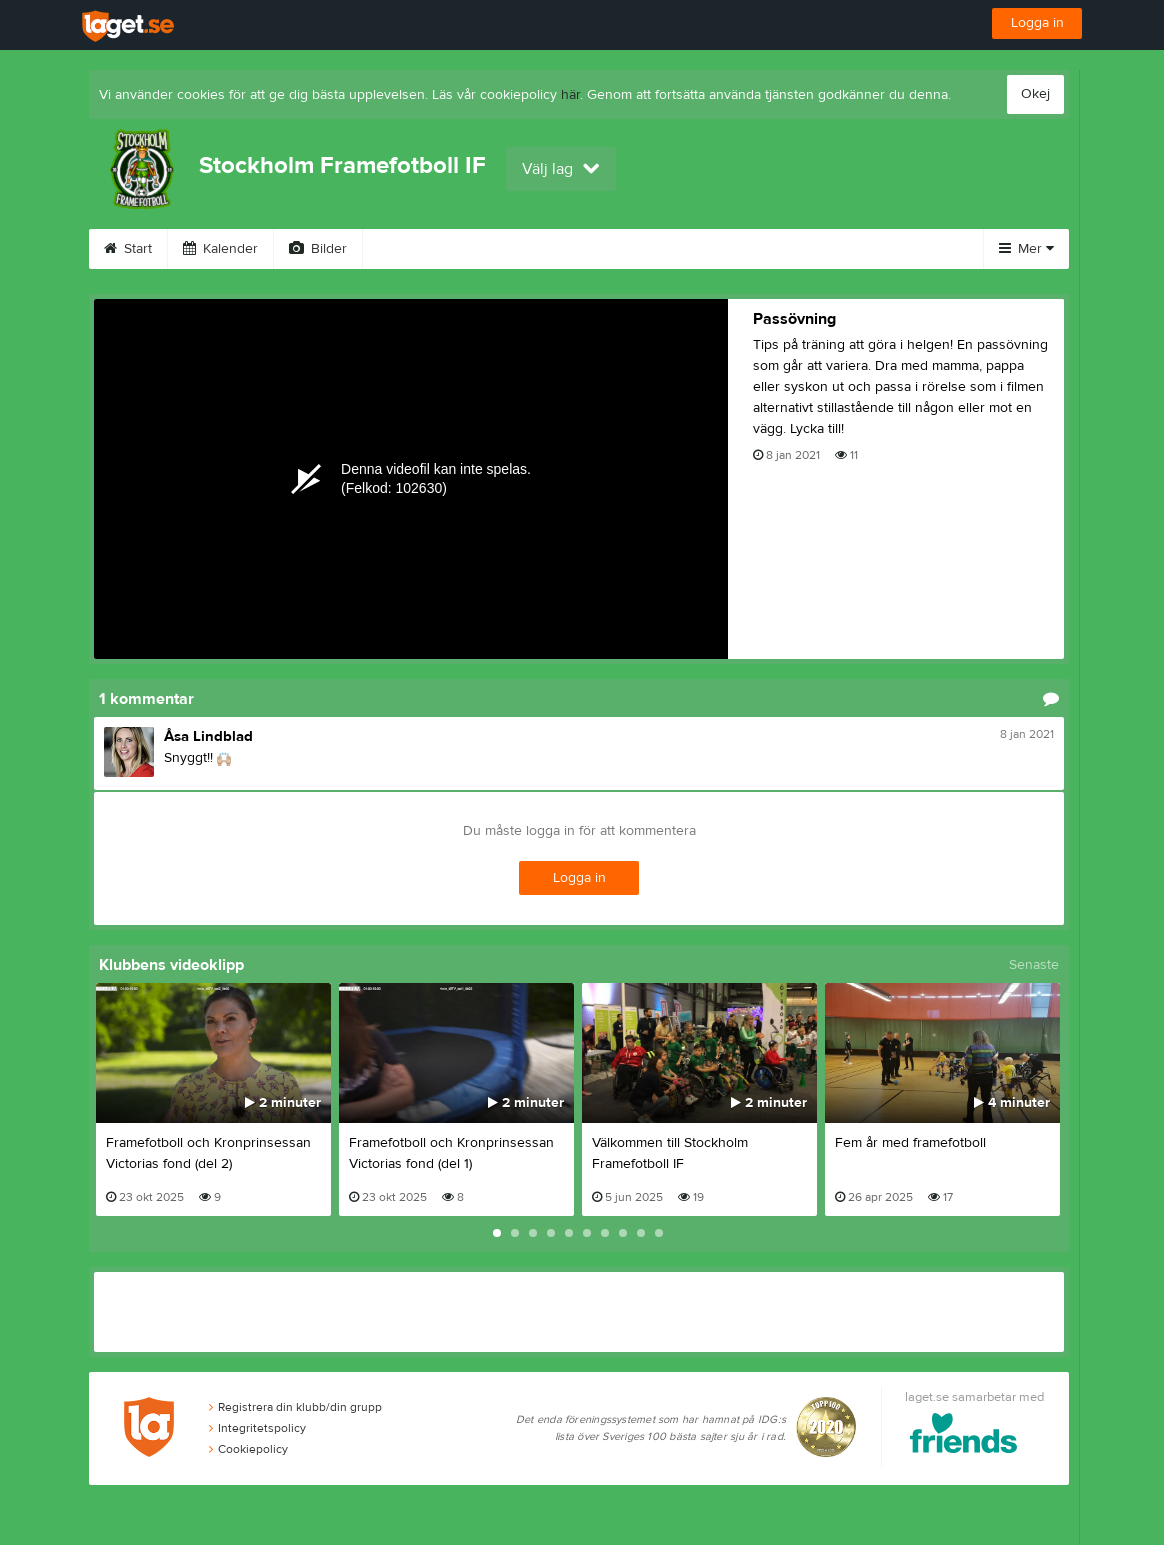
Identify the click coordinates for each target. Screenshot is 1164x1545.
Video (406, 249)
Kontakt (839, 249)
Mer (1026, 249)
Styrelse (742, 249)
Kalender (220, 249)
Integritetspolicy (257, 1428)
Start (128, 249)
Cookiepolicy (248, 1449)
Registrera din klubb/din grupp (295, 1407)
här (570, 95)
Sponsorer (509, 249)
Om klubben (630, 249)
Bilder (318, 249)
